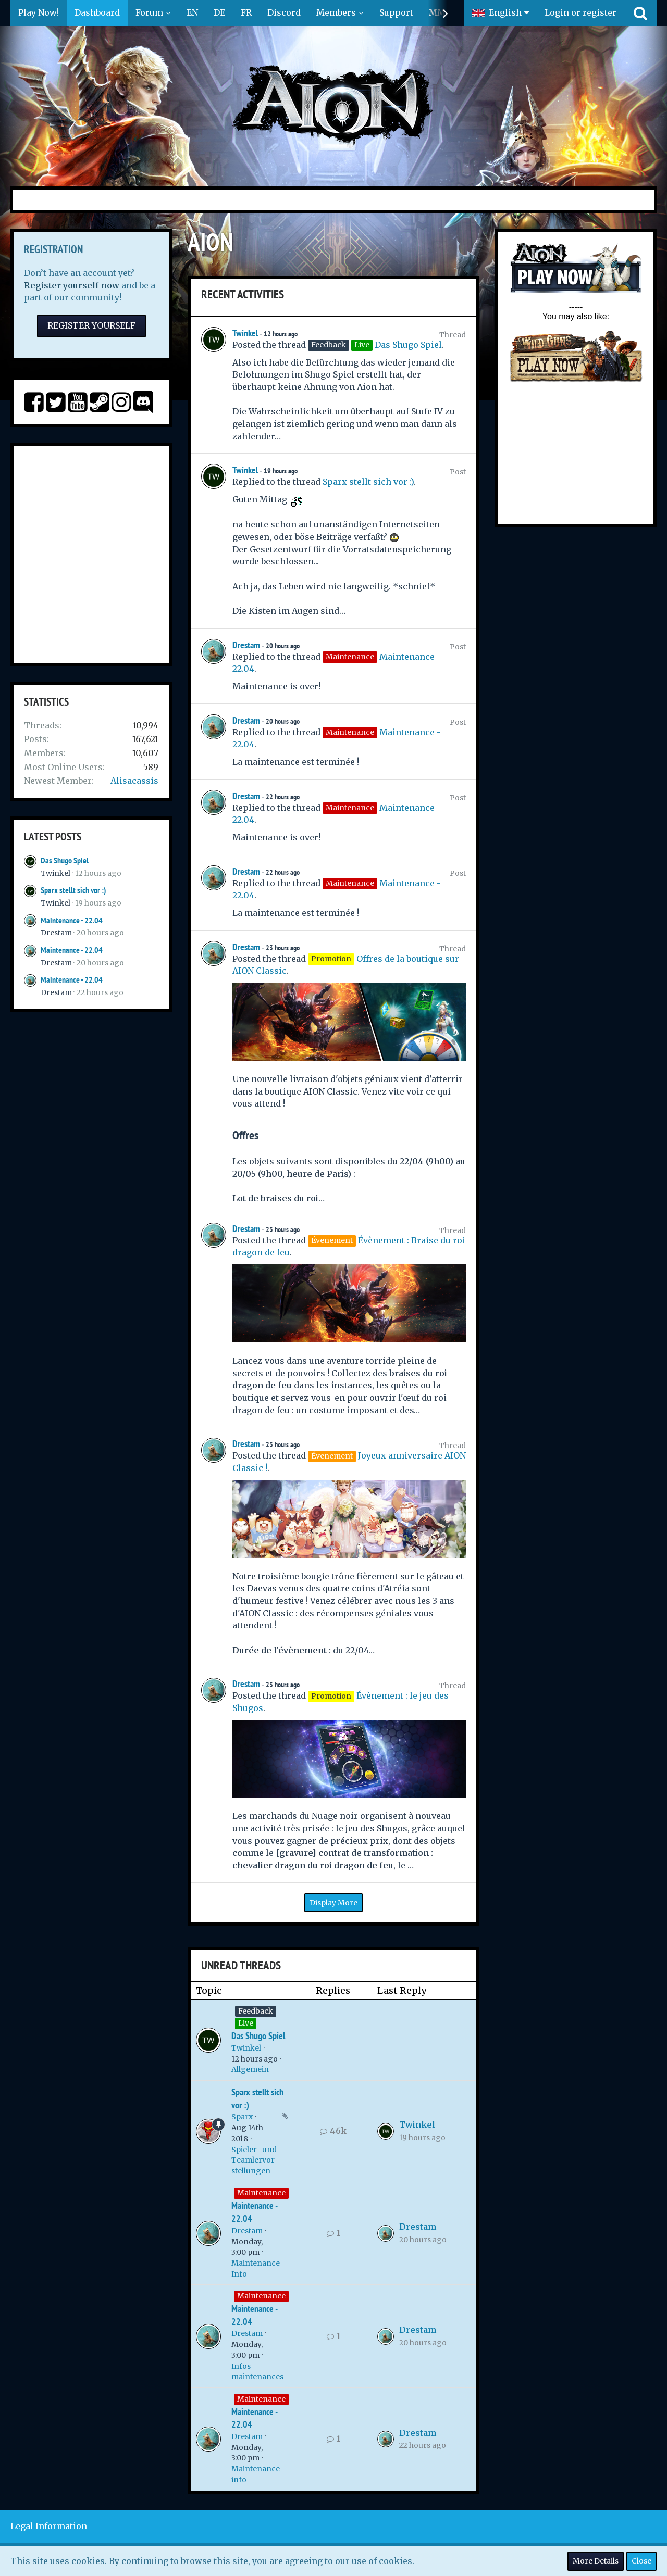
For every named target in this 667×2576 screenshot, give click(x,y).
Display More (333, 1902)
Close (641, 2561)
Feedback (255, 2011)
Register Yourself (91, 325)
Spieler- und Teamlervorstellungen (254, 2160)
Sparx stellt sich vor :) (73, 890)
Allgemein (250, 2069)
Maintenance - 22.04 (72, 920)
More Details (596, 2561)
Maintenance (261, 2192)
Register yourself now (71, 285)
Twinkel (55, 873)
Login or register (580, 12)
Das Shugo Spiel (65, 860)
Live (245, 2023)
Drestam (56, 932)
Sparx (242, 2116)
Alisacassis (134, 780)
